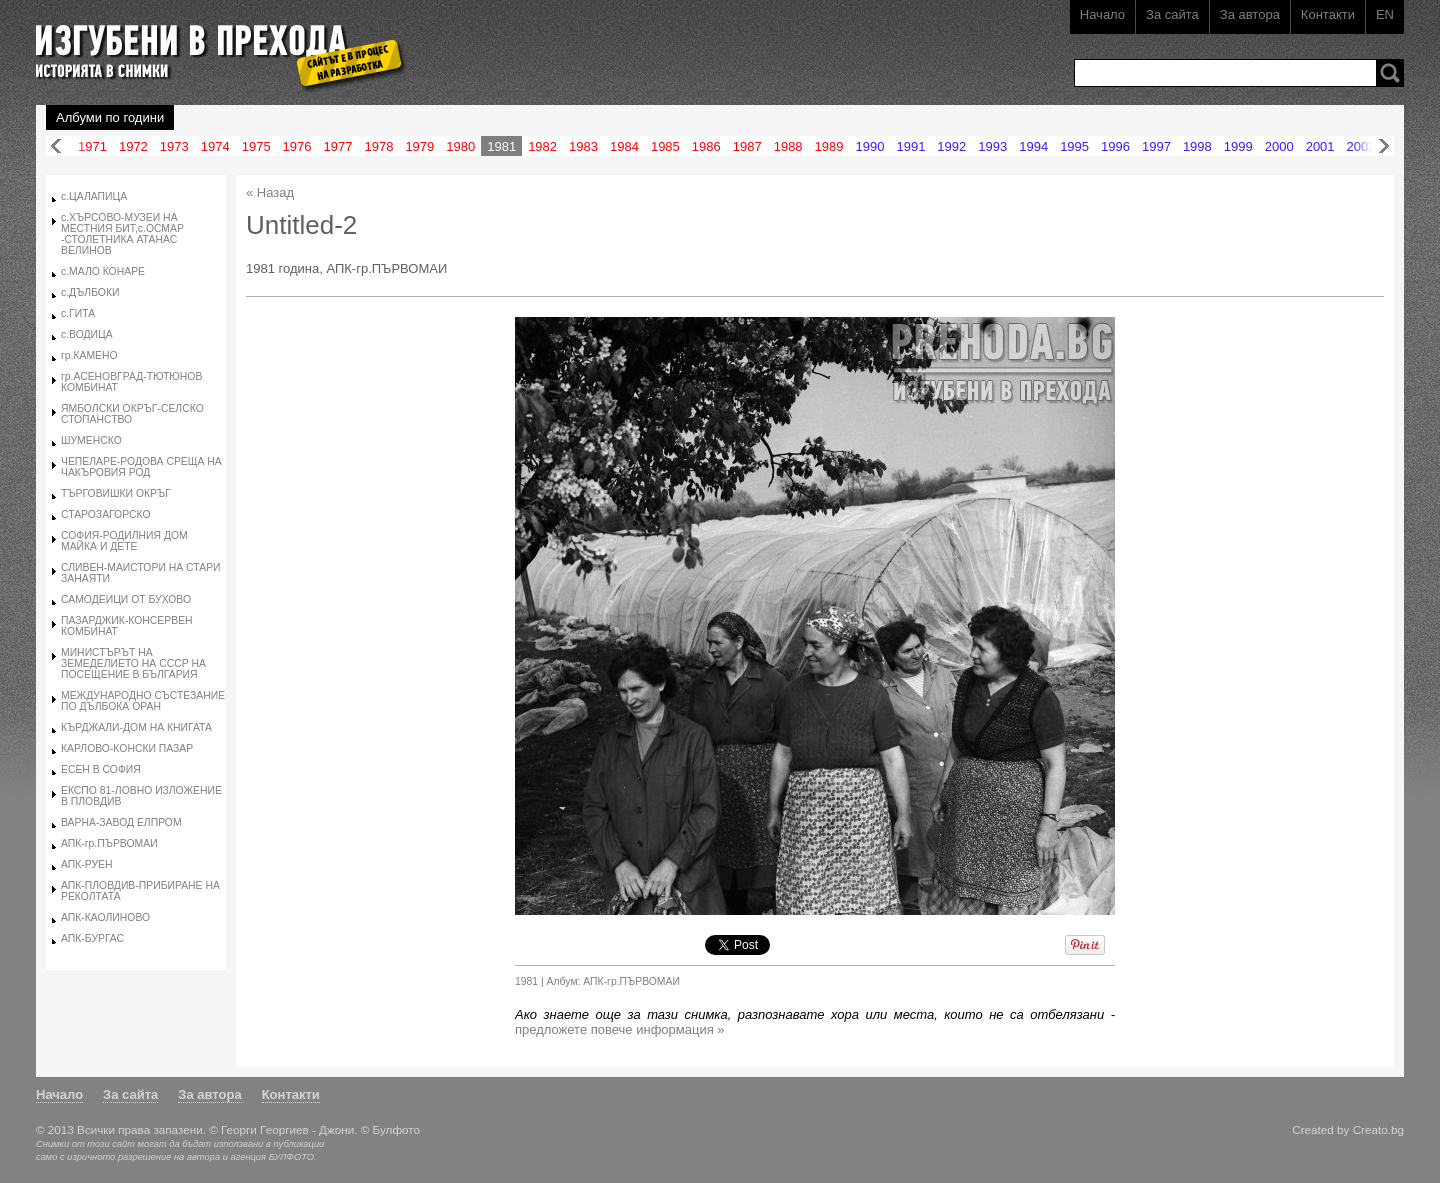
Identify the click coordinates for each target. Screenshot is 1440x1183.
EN (1385, 14)
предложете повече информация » (620, 1029)
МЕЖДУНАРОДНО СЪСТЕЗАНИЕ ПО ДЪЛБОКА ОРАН (143, 701)
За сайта (1172, 14)
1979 (419, 146)
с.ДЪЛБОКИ (90, 292)
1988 (788, 146)
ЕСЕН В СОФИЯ (101, 769)
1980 (460, 146)
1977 (338, 146)
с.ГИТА (78, 313)
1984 (624, 146)
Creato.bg (1378, 1129)
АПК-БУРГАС (92, 938)
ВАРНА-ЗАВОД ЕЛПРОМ (121, 822)
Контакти (1328, 14)
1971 (92, 146)
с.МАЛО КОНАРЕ (103, 271)
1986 (706, 146)
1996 (1115, 146)
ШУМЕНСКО (91, 440)
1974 (215, 146)
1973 (174, 146)
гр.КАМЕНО (89, 355)
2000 (1279, 146)
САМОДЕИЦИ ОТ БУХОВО (126, 599)
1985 (665, 146)
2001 (1320, 146)
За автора (1250, 14)
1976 (297, 146)
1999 (1238, 146)
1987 (747, 146)
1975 (256, 146)
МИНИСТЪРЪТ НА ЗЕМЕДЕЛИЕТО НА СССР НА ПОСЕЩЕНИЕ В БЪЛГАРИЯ (133, 663)
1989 (829, 146)
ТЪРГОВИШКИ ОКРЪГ (116, 493)
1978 (378, 146)
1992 (951, 146)
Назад (56, 146)
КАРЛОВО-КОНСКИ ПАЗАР (127, 748)
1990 (870, 146)
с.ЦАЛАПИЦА (94, 196)
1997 (1156, 146)
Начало (1102, 14)
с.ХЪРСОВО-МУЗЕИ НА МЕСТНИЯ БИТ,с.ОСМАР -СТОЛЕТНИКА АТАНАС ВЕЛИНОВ (122, 234)
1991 (910, 146)
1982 (542, 146)
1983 (583, 146)
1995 (1074, 146)
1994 (1033, 146)
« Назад (270, 192)
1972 (133, 146)
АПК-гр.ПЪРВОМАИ (109, 843)
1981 (501, 146)
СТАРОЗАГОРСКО (106, 514)
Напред (1384, 146)
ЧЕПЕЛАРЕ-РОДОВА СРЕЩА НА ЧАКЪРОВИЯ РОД (141, 467)
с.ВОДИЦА (87, 334)
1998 (1197, 146)
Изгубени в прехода (212, 43)
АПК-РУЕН (87, 864)
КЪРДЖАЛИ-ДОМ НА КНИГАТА (136, 727)
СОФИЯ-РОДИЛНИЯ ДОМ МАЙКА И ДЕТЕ (124, 541)
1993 (992, 146)
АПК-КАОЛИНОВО (105, 917)
